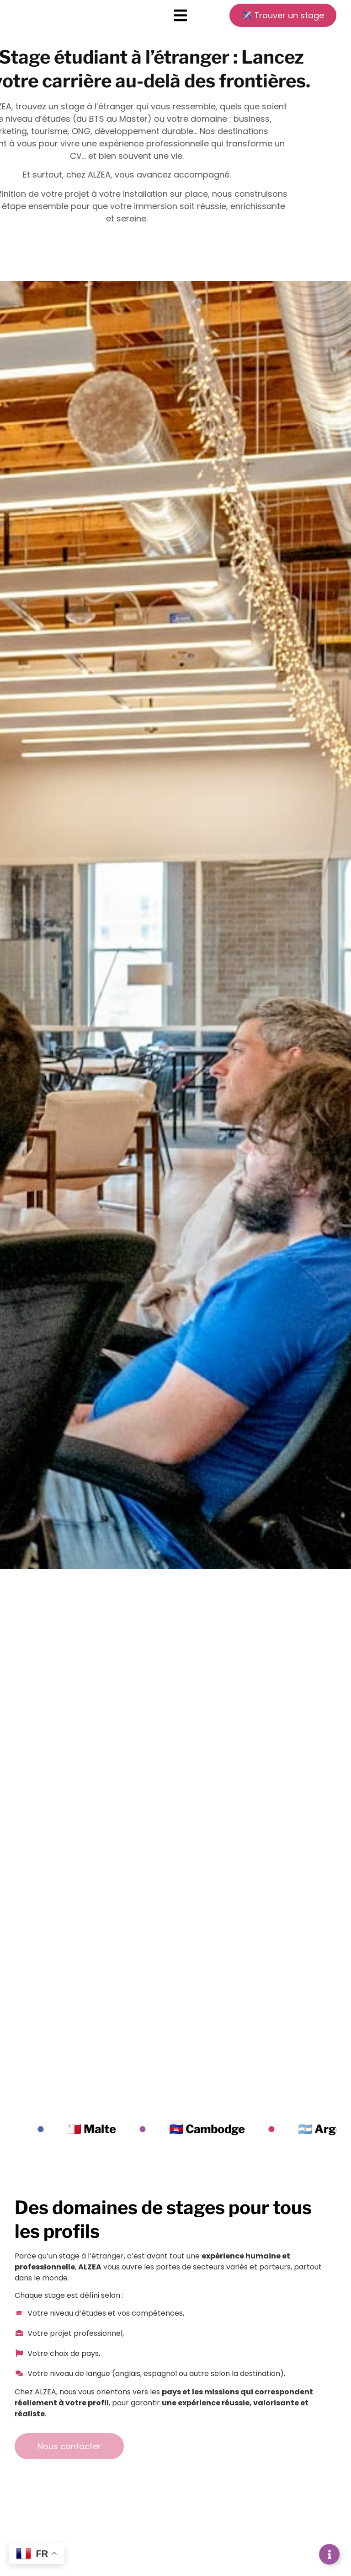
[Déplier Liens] (329, 2554)
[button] (180, 18)
